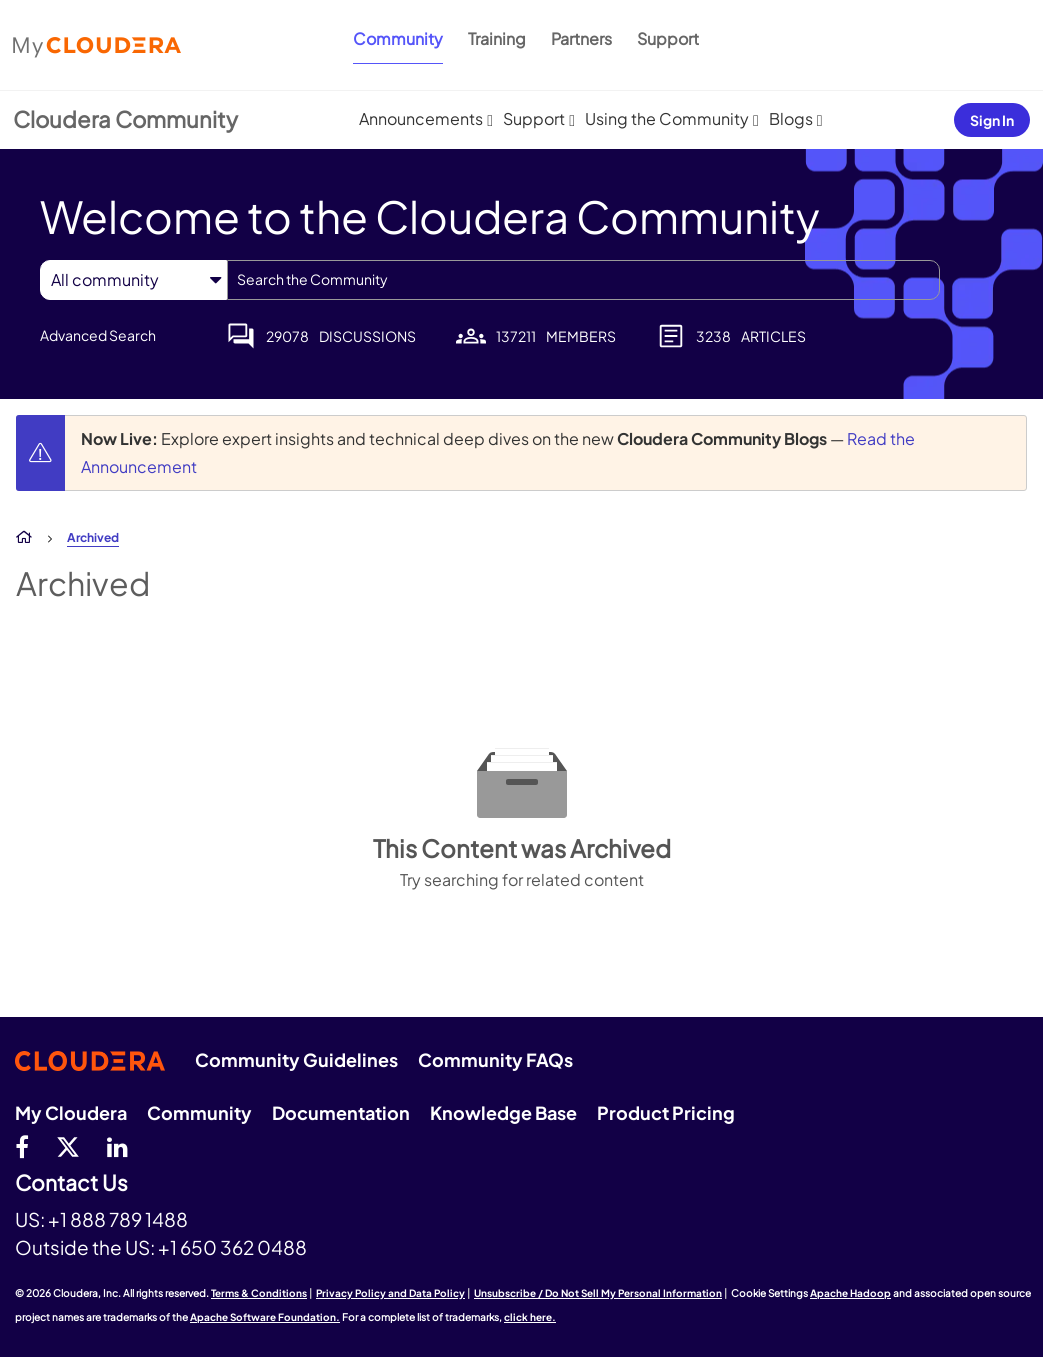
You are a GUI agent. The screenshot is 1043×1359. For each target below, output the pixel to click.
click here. (530, 1317)
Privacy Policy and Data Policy (390, 1293)
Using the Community (667, 118)
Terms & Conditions (259, 1293)
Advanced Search (98, 335)
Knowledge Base (503, 1112)
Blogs (791, 118)
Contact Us (71, 1183)
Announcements (421, 118)
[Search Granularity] (133, 279)
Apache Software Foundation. (265, 1317)
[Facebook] (22, 1146)
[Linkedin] (117, 1146)
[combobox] (583, 280)
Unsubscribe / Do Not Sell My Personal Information (598, 1293)
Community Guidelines (296, 1059)
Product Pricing (666, 1112)
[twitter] (68, 1146)
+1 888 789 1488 (118, 1219)
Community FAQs (495, 1059)
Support (668, 38)
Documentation (341, 1112)
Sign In (992, 120)
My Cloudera (71, 1112)
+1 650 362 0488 (232, 1247)
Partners (581, 38)
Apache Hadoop (850, 1293)
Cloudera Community (125, 119)
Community (398, 38)
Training (497, 38)
